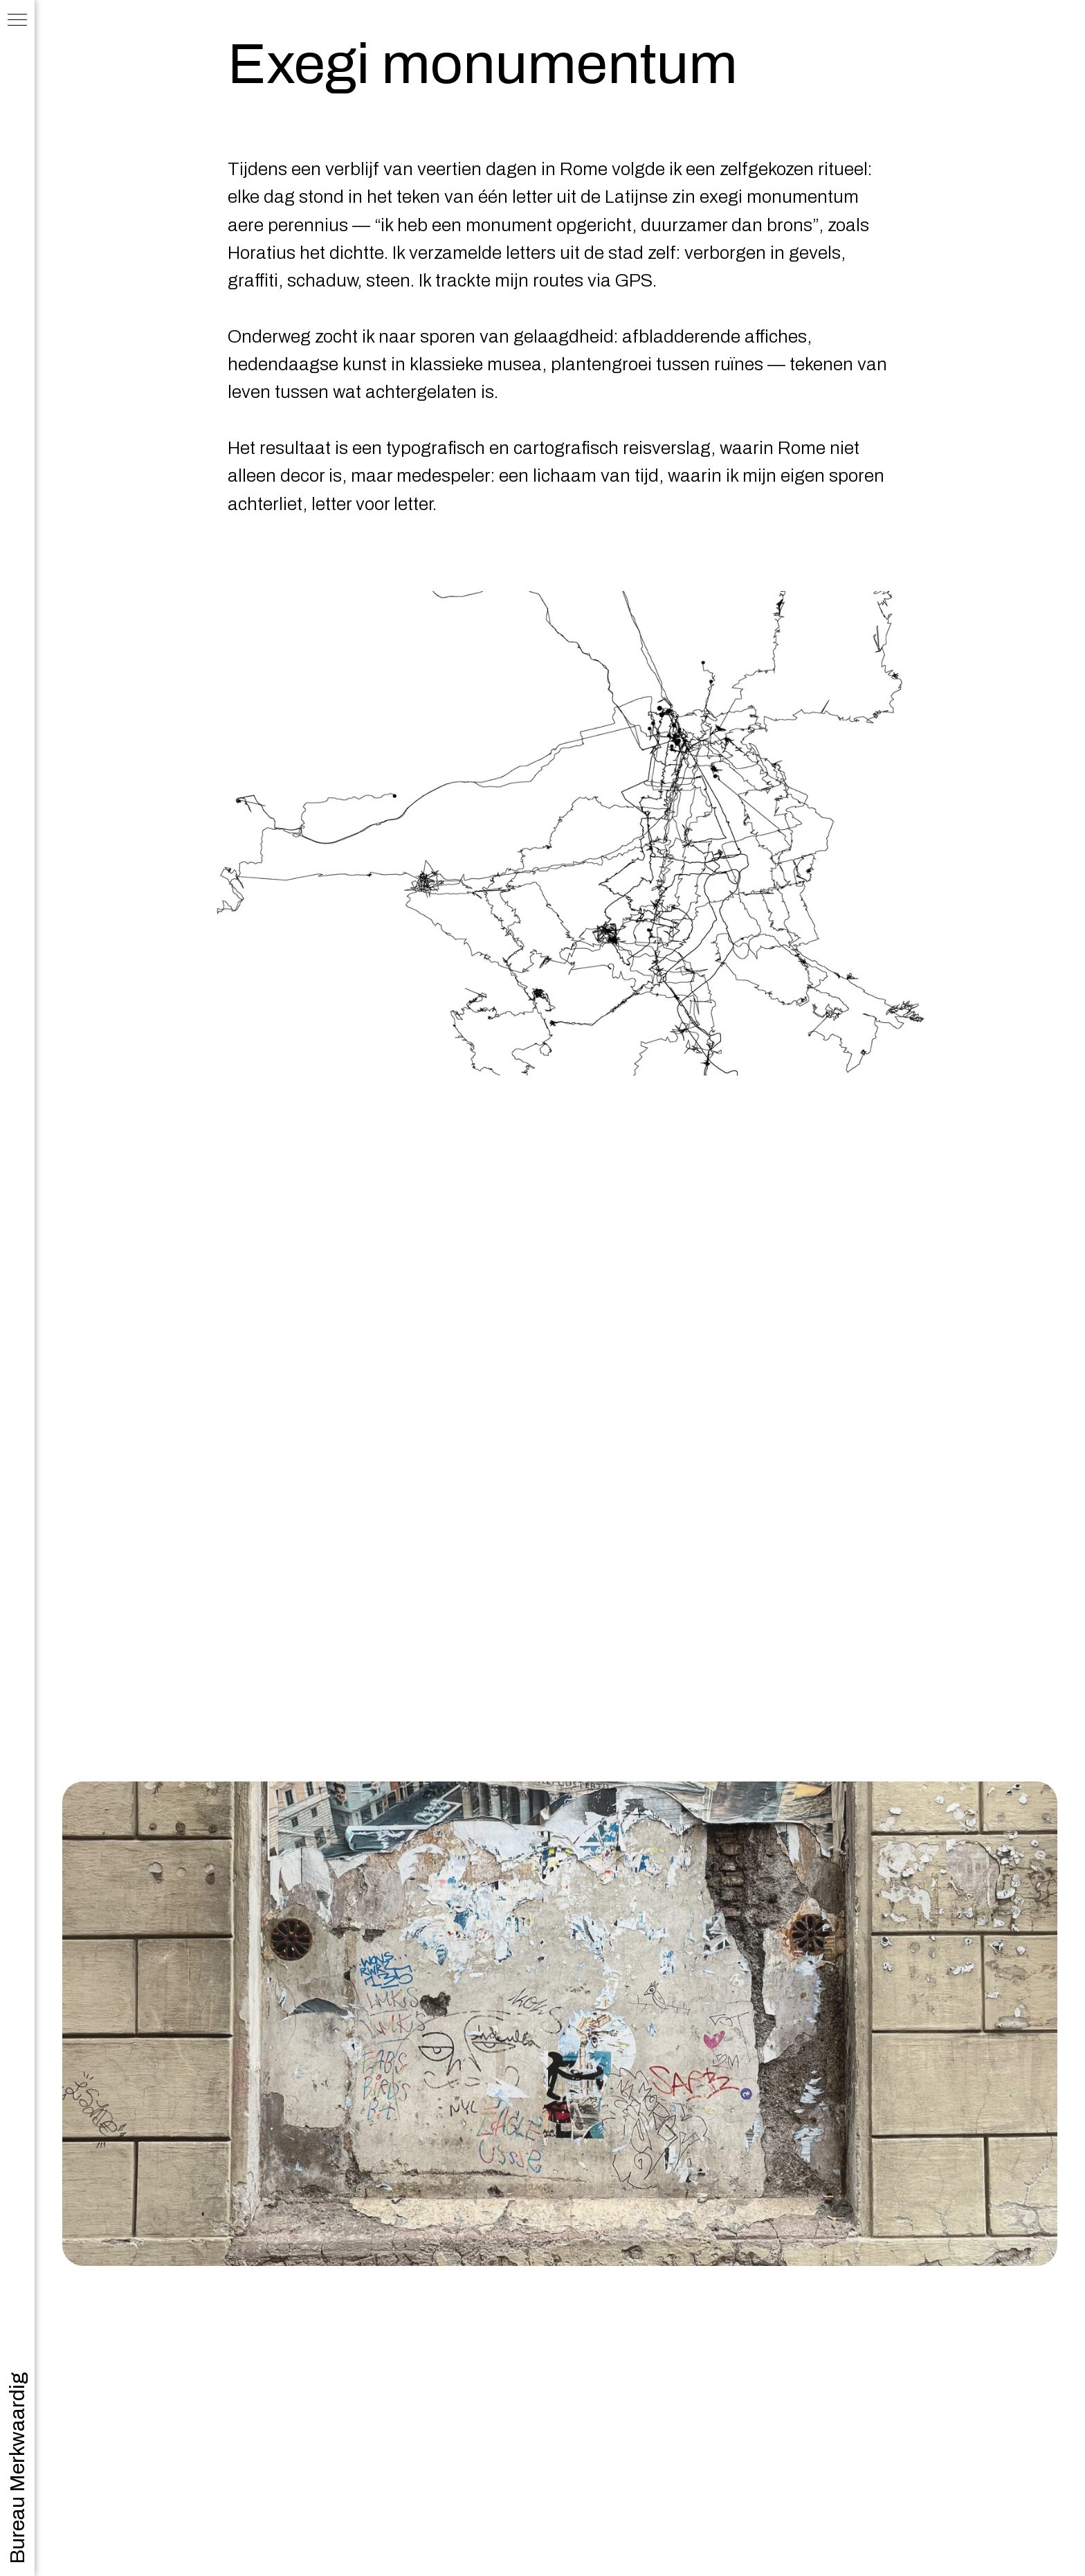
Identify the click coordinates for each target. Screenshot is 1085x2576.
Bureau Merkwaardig (17, 2468)
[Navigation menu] (17, 21)
